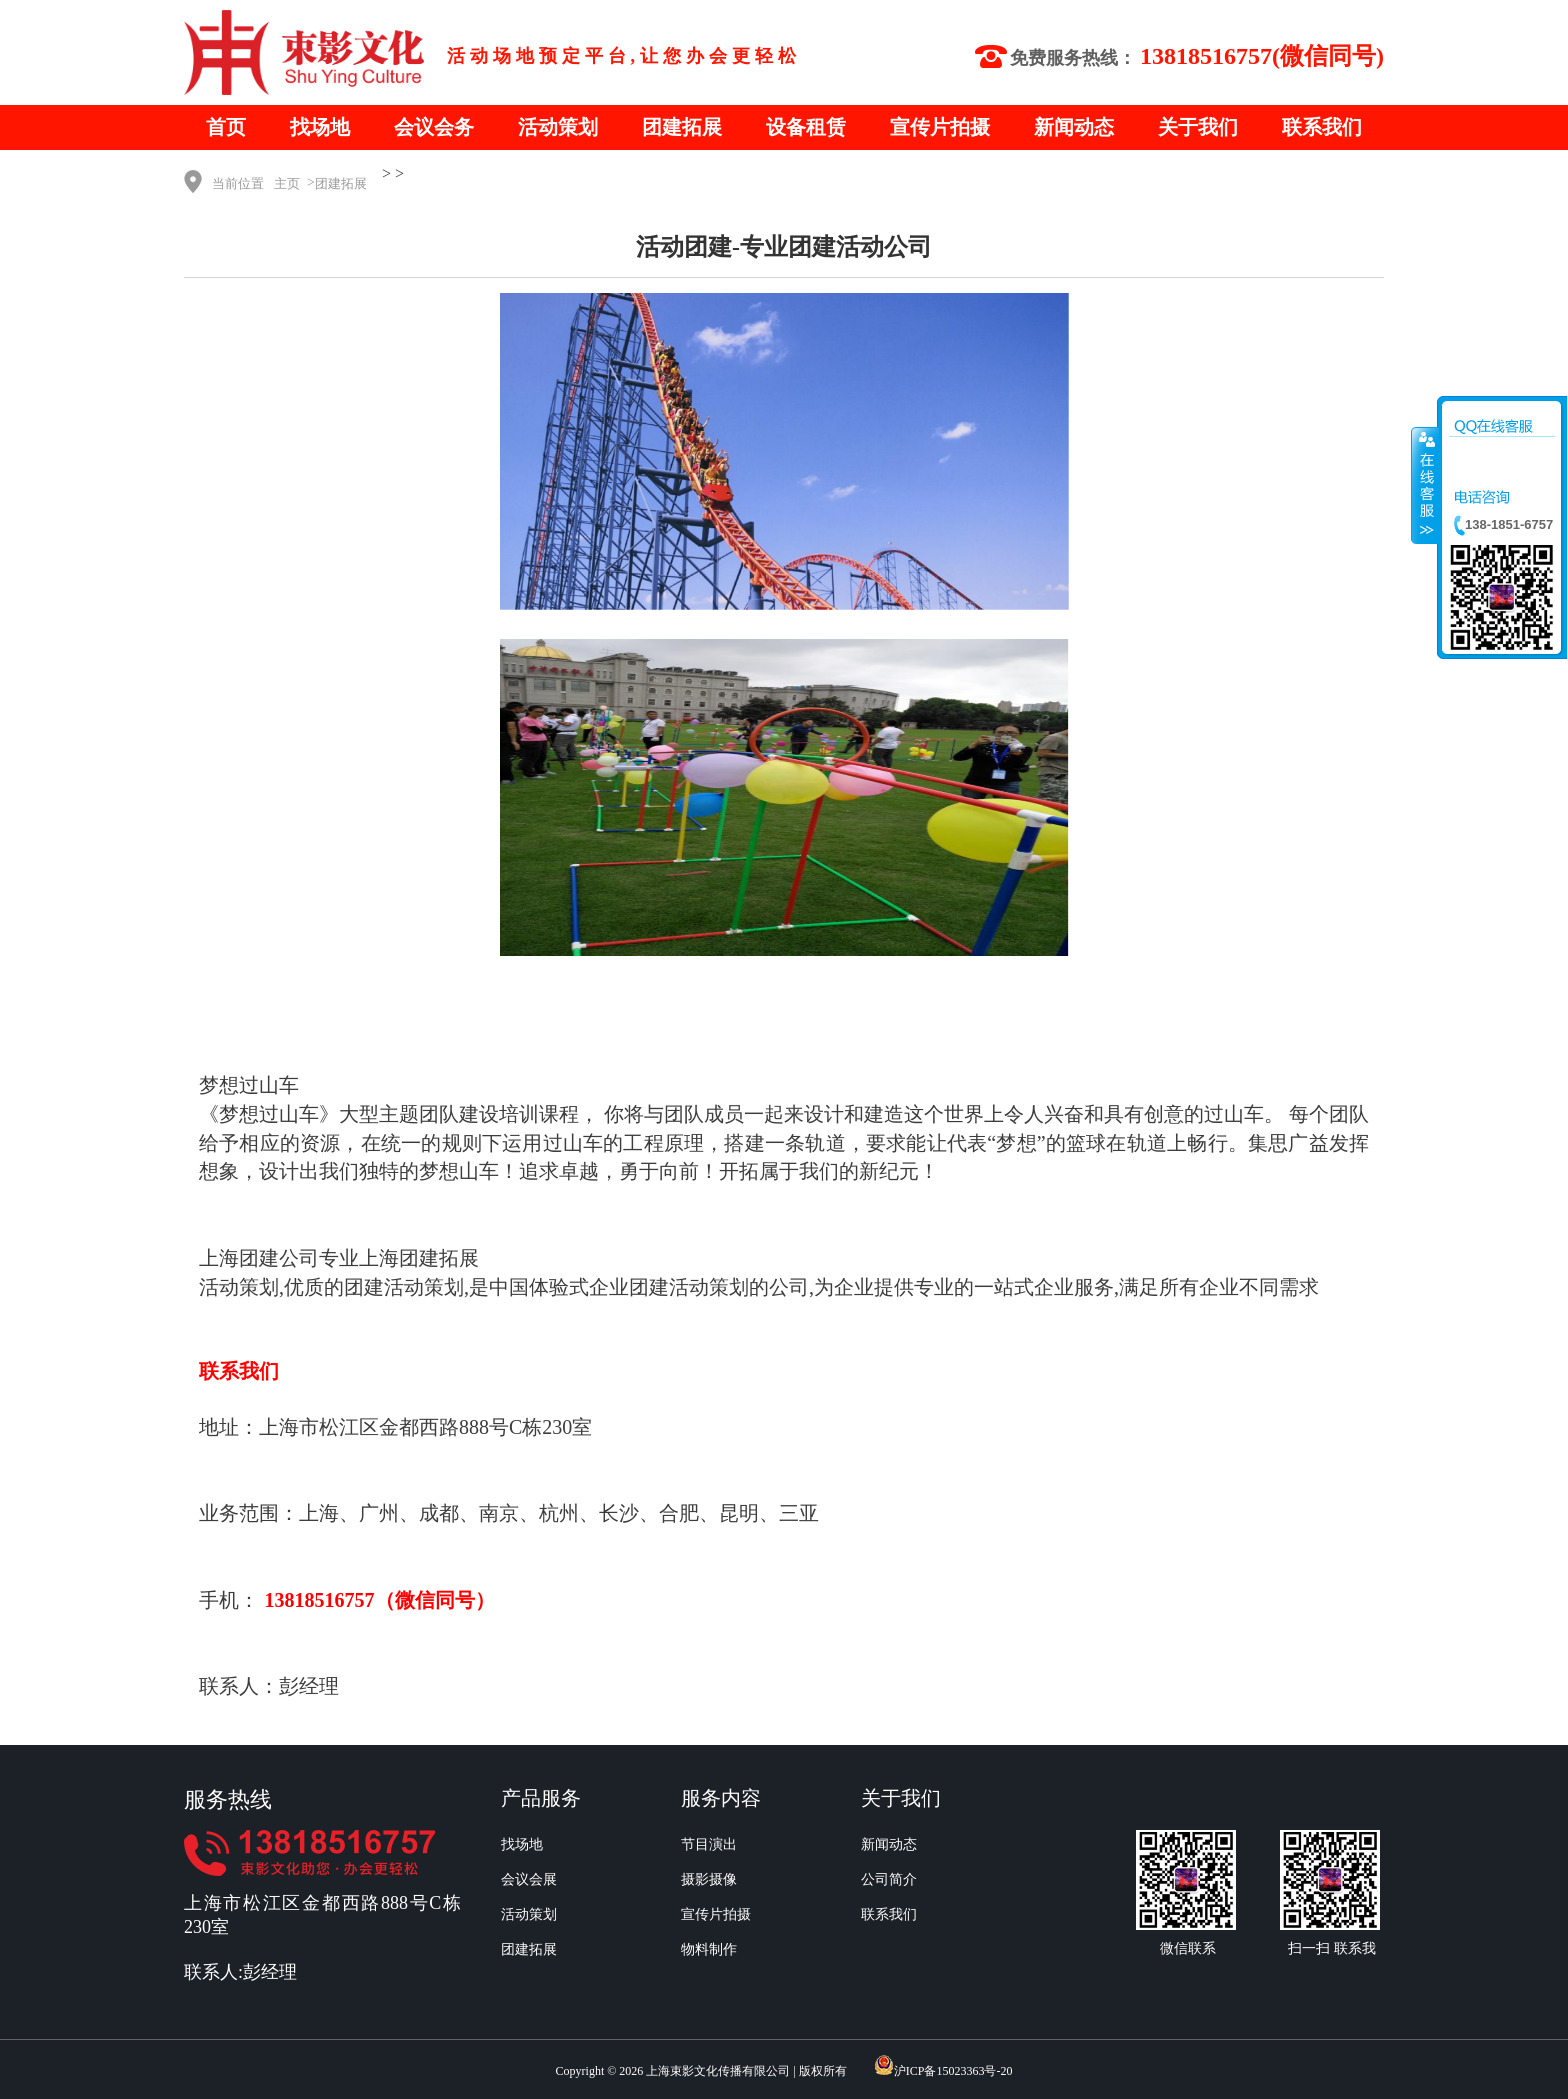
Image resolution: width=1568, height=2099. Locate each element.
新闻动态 (1074, 127)
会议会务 (434, 127)
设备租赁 (806, 127)
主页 (287, 183)
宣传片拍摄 (940, 127)
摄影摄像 (709, 1879)
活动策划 (558, 127)
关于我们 (1198, 127)
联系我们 (1322, 127)
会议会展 (529, 1879)
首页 (226, 127)
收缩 (1425, 485)
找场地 (320, 127)
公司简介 (889, 1879)
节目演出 (709, 1844)
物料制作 (709, 1949)
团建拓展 (682, 127)
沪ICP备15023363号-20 (953, 2071)
